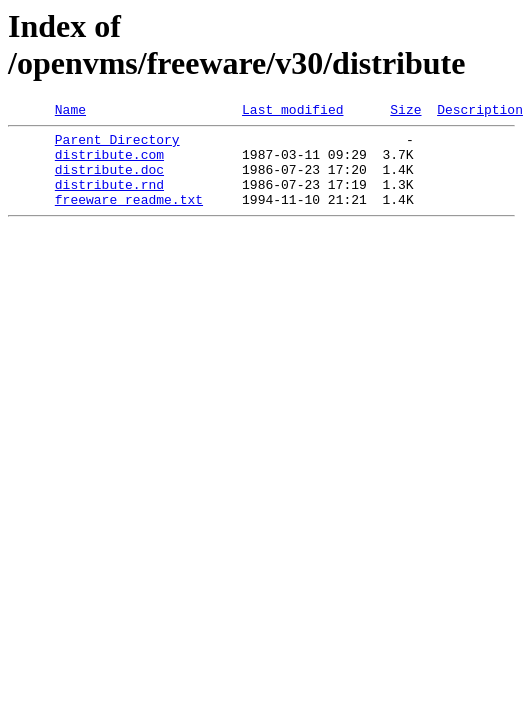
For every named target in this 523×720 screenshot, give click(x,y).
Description (480, 112)
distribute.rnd (109, 199)
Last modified (292, 112)
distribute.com (109, 163)
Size (405, 112)
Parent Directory (117, 145)
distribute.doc (109, 181)
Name (70, 112)
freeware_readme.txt (129, 217)
